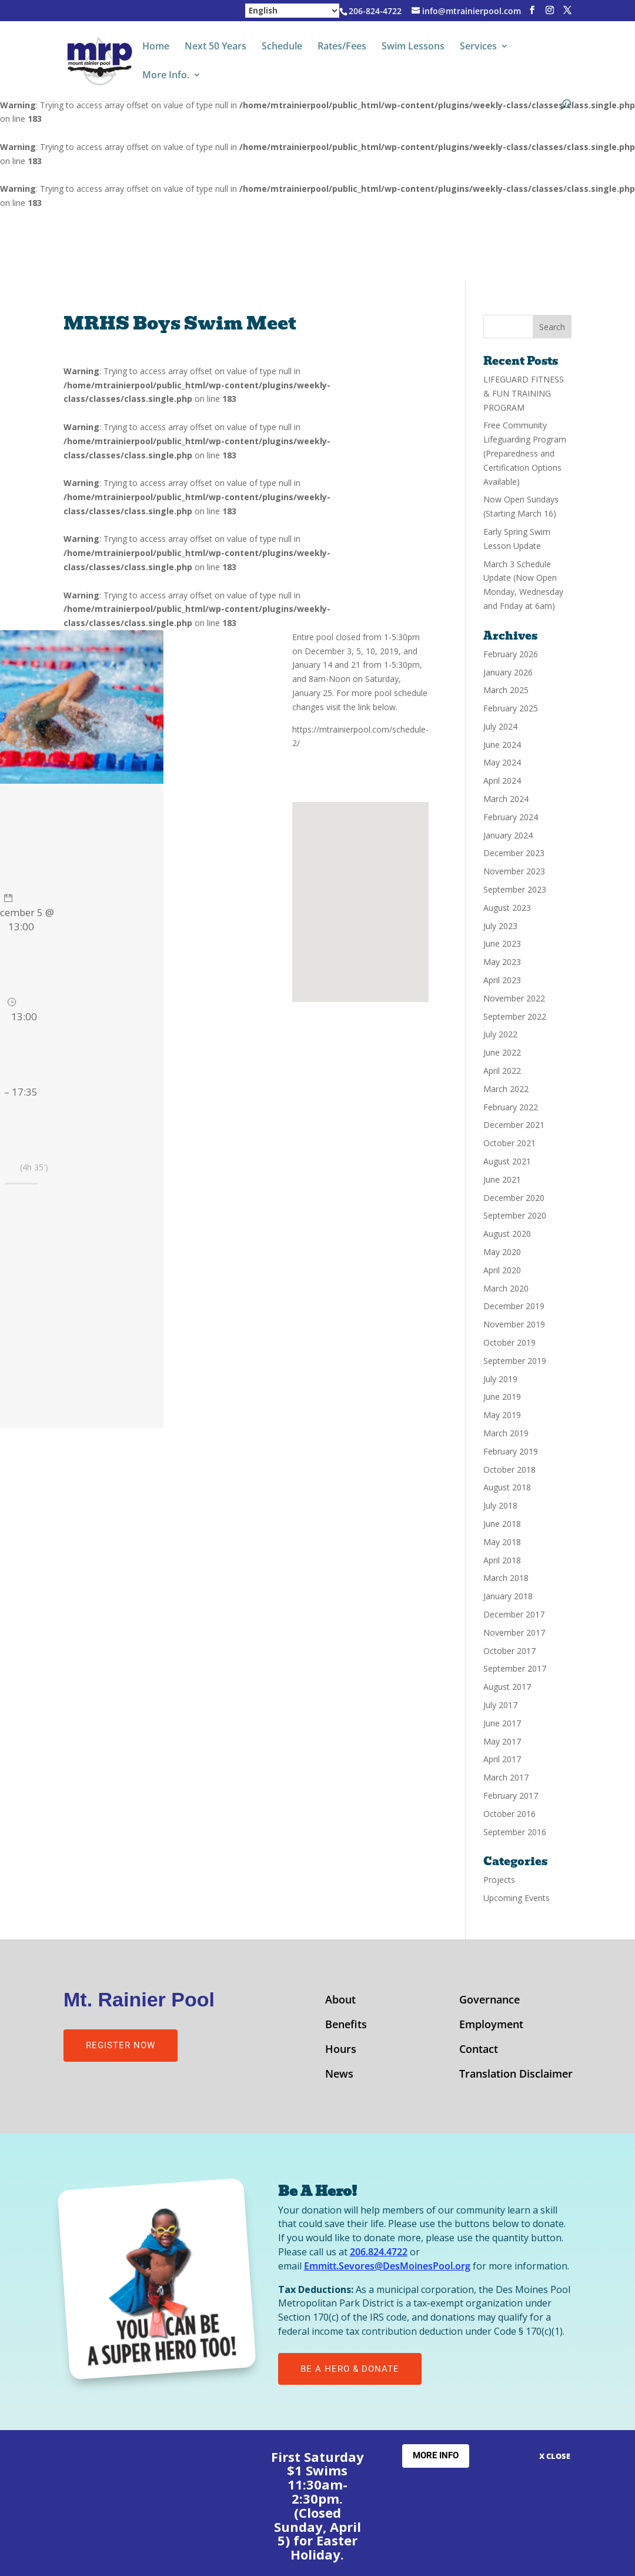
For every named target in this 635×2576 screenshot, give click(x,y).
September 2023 (514, 889)
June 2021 (502, 1179)
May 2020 (502, 1251)
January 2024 (508, 835)
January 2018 (508, 1596)
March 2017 (506, 1777)
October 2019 (509, 1342)
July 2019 (500, 1378)
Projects (499, 1879)
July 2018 (500, 1505)
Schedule (282, 47)
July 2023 (500, 925)
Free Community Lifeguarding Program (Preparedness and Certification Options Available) (524, 453)
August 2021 (507, 1161)
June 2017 (502, 1723)
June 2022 (502, 1052)
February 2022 (510, 1107)
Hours (340, 2050)
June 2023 (502, 943)
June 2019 (502, 1396)
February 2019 (510, 1451)
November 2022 (514, 998)
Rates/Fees (341, 47)
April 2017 (502, 1759)
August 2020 (507, 1233)
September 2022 (514, 1016)
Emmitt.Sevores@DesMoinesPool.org (387, 2265)
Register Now (120, 2045)
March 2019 (506, 1433)
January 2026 (508, 672)
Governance (489, 2000)
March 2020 (506, 1288)
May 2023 (502, 961)
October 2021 (509, 1143)
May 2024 (502, 762)
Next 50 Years (215, 47)
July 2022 (500, 1034)
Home (155, 47)
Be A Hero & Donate (349, 2369)
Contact (478, 2050)
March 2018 (506, 1577)
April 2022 (502, 1070)
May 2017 (502, 1741)
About (340, 2000)
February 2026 (510, 654)
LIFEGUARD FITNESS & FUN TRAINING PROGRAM (523, 393)
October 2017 (509, 1650)
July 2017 (500, 1704)
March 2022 (506, 1088)
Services (478, 47)
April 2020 (502, 1270)
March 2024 (506, 798)
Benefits (346, 2025)
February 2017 (510, 1795)
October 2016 (509, 1813)
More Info (436, 2455)
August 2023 (507, 907)
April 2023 (502, 980)
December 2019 (513, 1306)
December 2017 (513, 1614)
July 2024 (500, 726)
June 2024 (502, 744)
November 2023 (514, 871)
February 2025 (510, 708)
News (339, 2075)
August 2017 (507, 1686)
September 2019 (514, 1360)
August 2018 (507, 1487)
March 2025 (506, 689)
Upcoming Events (516, 1897)
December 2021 (513, 1124)
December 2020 (513, 1197)
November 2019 (514, 1324)
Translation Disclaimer (516, 2075)
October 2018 (509, 1469)
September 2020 (514, 1215)
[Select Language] (292, 11)
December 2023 (513, 852)
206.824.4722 (378, 2251)
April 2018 (502, 1560)
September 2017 (514, 1668)
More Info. (165, 76)
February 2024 (510, 817)
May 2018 (502, 1541)
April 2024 (502, 780)
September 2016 (514, 1832)
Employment (491, 2025)
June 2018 (502, 1523)
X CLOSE (554, 2456)
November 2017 (514, 1632)
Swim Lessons (413, 47)
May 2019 (502, 1414)
